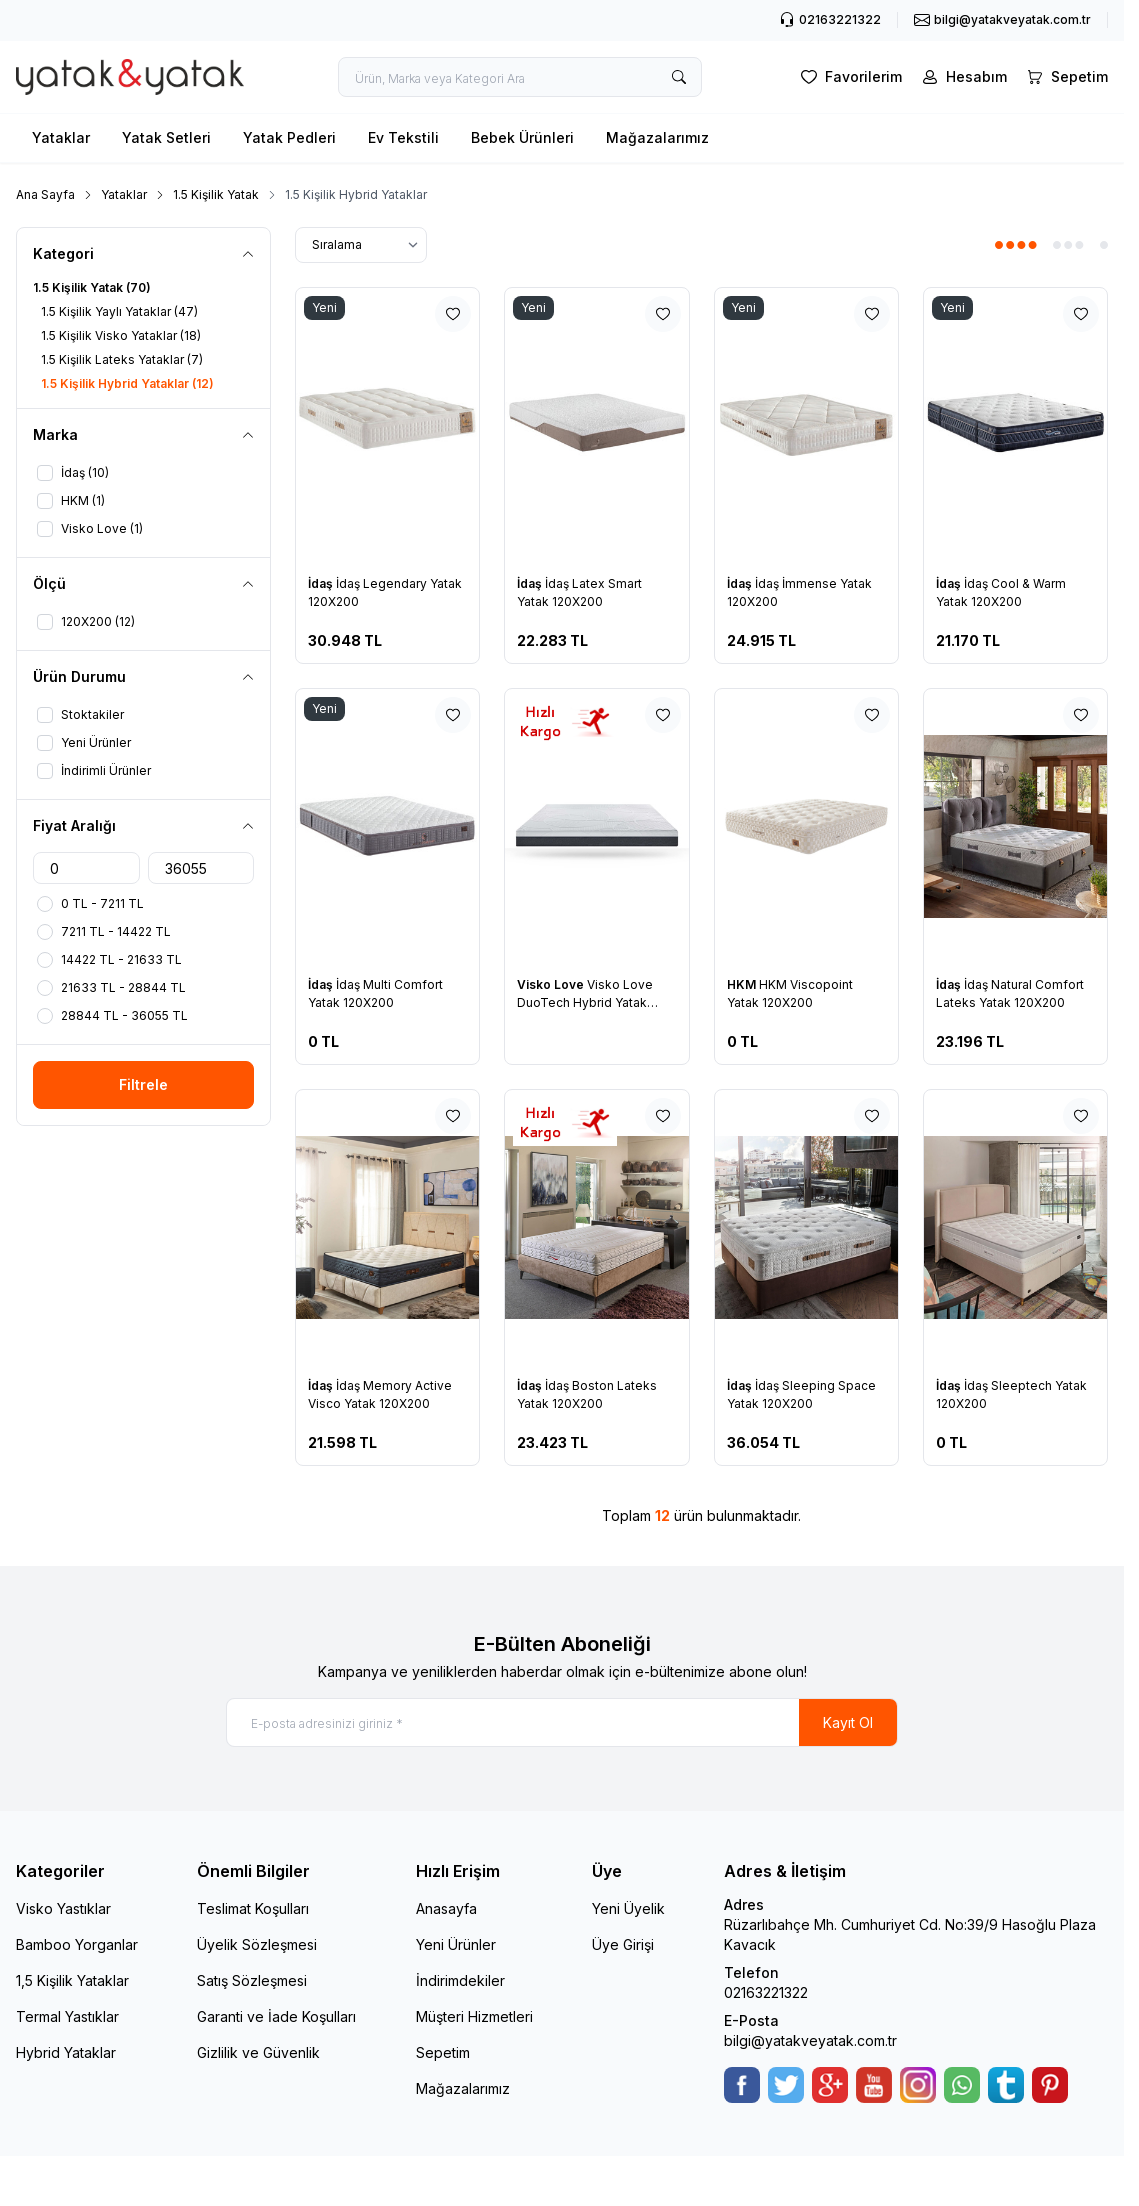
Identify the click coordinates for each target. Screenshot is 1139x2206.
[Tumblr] (1006, 2086)
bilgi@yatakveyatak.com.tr (810, 2041)
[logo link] (130, 77)
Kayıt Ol (848, 1722)
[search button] (679, 77)
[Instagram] (918, 2086)
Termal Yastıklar (67, 2017)
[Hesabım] (962, 77)
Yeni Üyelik (628, 1909)
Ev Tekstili (403, 137)
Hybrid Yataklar (66, 2053)
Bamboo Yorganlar (77, 1945)
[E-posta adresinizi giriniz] (562, 1723)
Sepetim (443, 2053)
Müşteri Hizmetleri (474, 2017)
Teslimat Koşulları (253, 1909)
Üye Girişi (623, 1945)
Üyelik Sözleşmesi (257, 1945)
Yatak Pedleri (289, 137)
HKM (743, 984)
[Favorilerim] (849, 77)
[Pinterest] (1050, 2086)
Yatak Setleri (166, 137)
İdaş (322, 583)
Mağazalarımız (657, 137)
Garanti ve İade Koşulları (276, 2017)
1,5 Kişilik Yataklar (72, 1981)
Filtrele (143, 1084)
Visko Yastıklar (63, 1909)
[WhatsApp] (962, 2086)
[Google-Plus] (830, 2086)
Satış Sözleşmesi (252, 1981)
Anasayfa (446, 1909)
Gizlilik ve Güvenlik (258, 2053)
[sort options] (361, 245)
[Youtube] (874, 2086)
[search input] (520, 77)
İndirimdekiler (460, 1981)
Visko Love (552, 984)
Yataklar (61, 137)
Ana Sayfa (45, 194)
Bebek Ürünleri (522, 137)
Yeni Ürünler (456, 1945)
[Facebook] (742, 2086)
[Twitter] (786, 2086)
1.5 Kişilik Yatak (216, 194)
